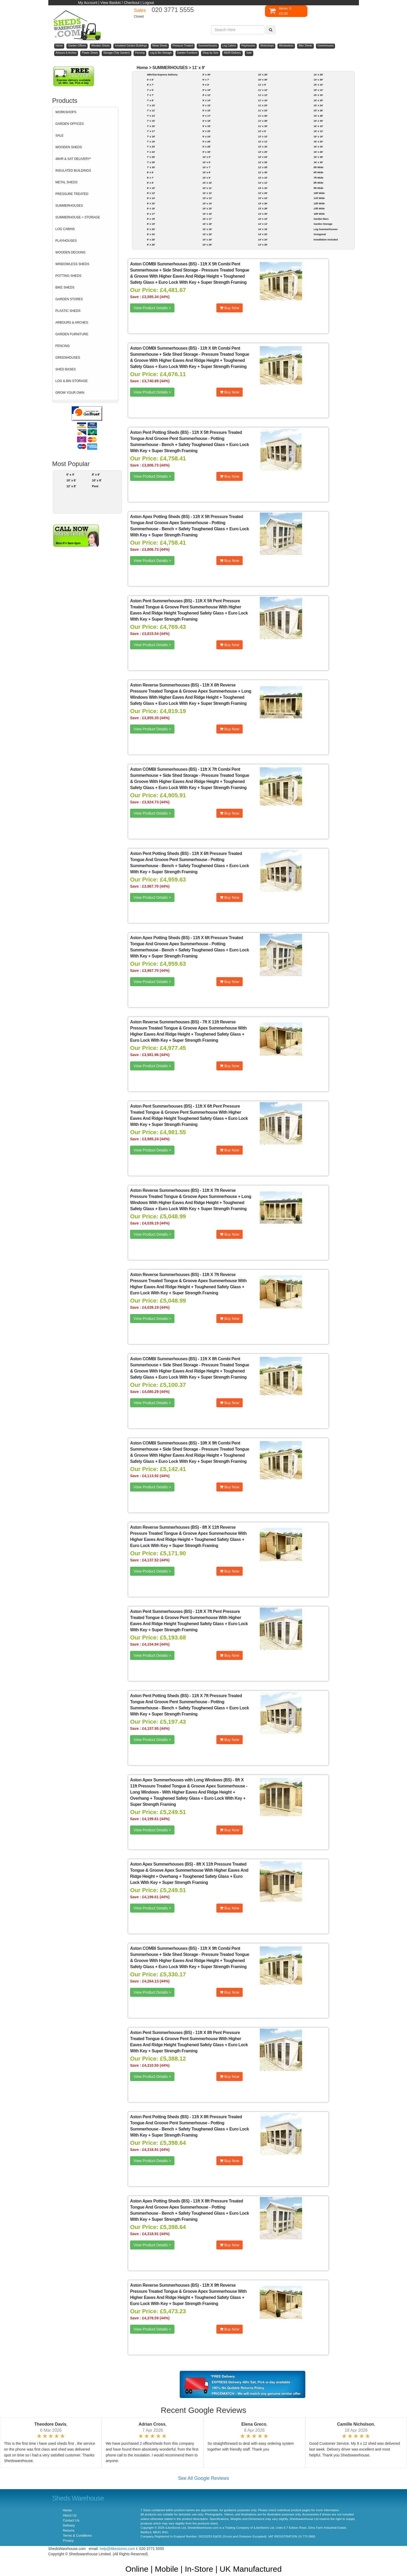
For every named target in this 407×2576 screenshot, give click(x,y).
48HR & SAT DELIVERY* (73, 159)
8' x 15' (151, 203)
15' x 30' (318, 120)
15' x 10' (318, 84)
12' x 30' (263, 172)
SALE (59, 135)
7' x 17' (151, 131)
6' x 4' (70, 474)
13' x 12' (263, 182)
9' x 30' (207, 151)
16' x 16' (318, 136)
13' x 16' (263, 188)
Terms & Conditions (77, 2535)
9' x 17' (207, 115)
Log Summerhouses (325, 229)
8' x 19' (151, 223)
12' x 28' (263, 167)
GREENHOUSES (67, 357)
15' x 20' (318, 100)
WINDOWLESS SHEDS (72, 264)
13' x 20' (263, 193)
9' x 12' (207, 95)
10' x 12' (207, 193)
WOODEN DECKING (70, 252)
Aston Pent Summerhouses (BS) (161, 601)
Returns (69, 2530)
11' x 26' (263, 115)
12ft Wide (319, 203)
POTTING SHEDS (68, 276)
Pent (95, 486)
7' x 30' (151, 167)
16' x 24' (318, 146)
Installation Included (326, 239)
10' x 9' (207, 177)
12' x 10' (263, 136)
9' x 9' (206, 84)
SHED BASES (65, 369)
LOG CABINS (65, 229)
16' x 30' (318, 162)
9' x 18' (207, 120)
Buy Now (229, 308)
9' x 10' (207, 89)
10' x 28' (263, 74)
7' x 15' (151, 120)
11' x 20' (263, 105)
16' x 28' (318, 156)
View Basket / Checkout (120, 3)
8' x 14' (151, 198)
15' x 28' (318, 115)
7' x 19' (151, 141)
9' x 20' (207, 131)
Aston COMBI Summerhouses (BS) (163, 264)
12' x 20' (263, 151)
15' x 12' (318, 89)
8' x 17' (151, 213)
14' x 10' (263, 218)
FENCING (62, 346)
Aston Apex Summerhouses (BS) (161, 1864)
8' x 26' (151, 239)
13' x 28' (263, 208)
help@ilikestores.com (117, 2549)
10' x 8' (97, 480)
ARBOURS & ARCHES (71, 322)
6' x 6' (150, 79)
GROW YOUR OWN (69, 393)
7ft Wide (318, 177)
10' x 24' (207, 239)
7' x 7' (150, 95)
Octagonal (320, 234)
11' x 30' (263, 126)
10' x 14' (207, 203)
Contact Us (71, 2520)
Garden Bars (321, 218)
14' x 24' (263, 239)
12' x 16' (263, 146)
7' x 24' (151, 151)
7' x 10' (151, 105)
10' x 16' (207, 213)
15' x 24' (318, 105)
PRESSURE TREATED (71, 194)
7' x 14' (151, 115)
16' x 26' (318, 151)
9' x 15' (207, 105)
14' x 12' (263, 223)
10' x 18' (207, 223)
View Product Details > (152, 308)
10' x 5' (207, 156)
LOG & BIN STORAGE (71, 381)
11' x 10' (263, 89)
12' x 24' (263, 156)
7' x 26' (151, 156)
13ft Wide (319, 208)
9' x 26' (207, 141)
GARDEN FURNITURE (71, 334)
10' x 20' (207, 234)
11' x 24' (263, 110)
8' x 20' (151, 229)
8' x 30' (207, 74)
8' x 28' (151, 244)
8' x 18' (151, 218)
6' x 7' (150, 84)
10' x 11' (207, 188)
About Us (70, 2515)
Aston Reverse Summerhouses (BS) (164, 685)
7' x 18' (151, 136)
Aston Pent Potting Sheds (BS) (159, 432)
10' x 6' (71, 480)
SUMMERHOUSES (69, 205)
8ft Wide (318, 182)
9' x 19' (207, 126)
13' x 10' (263, 177)
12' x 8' (71, 486)
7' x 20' (151, 146)
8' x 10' (151, 188)
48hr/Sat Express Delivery (162, 74)
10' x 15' (207, 208)
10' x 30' (263, 79)
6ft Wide (318, 172)
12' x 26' (263, 162)
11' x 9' (198, 67)
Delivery (69, 2525)
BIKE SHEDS (65, 287)
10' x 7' (207, 167)
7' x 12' (151, 110)
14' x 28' (318, 74)
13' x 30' (263, 213)
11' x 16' (263, 100)
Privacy (68, 2541)
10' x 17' (207, 218)
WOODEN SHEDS (68, 147)
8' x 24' (151, 234)
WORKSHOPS (65, 112)
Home (142, 67)
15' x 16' (318, 95)
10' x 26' (207, 244)
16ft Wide (319, 213)
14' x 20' (263, 234)
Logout (148, 3)
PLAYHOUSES (66, 241)
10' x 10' (207, 182)
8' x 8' (150, 182)
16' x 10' (318, 126)
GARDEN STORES (69, 299)
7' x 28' (151, 162)
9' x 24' (207, 136)
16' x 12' (318, 131)
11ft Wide (319, 198)
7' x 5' (150, 89)
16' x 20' (318, 141)
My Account (87, 3)
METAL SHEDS (66, 182)
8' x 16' (151, 208)
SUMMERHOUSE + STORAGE (77, 217)
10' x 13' (207, 198)
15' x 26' (318, 110)
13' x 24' (263, 198)
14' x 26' (263, 244)
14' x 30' (318, 79)
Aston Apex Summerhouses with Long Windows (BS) (181, 1780)
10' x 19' (207, 229)
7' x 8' (150, 100)
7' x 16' (151, 126)
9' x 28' (207, 146)
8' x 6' (96, 474)
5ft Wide (318, 167)
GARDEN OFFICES (69, 124)
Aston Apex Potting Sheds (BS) (160, 516)
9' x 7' (206, 79)
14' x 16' (263, 229)
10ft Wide (319, 193)
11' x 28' (263, 120)
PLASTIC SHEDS (68, 311)
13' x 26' (263, 203)
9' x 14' (207, 100)
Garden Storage (323, 223)
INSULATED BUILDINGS (73, 170)
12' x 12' (263, 141)
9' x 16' (207, 110)
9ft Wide (318, 188)
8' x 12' (151, 193)
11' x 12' (263, 95)
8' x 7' (150, 177)
